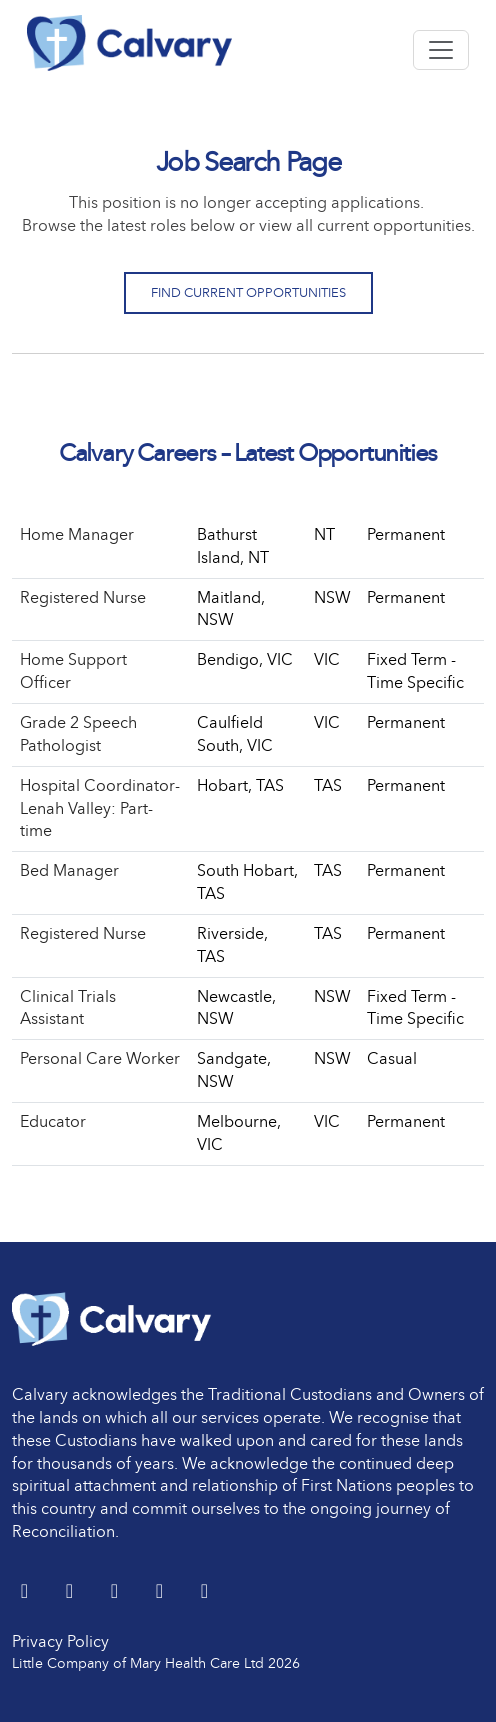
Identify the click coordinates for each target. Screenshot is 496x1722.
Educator (53, 1121)
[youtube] (161, 1592)
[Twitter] (26, 1592)
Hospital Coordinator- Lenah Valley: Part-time (100, 808)
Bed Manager (69, 870)
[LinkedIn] (71, 1592)
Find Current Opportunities (248, 292)
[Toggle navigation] (441, 50)
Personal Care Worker (100, 1058)
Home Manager (77, 534)
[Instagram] (204, 1592)
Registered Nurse (83, 597)
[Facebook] (116, 1592)
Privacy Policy (60, 1641)
